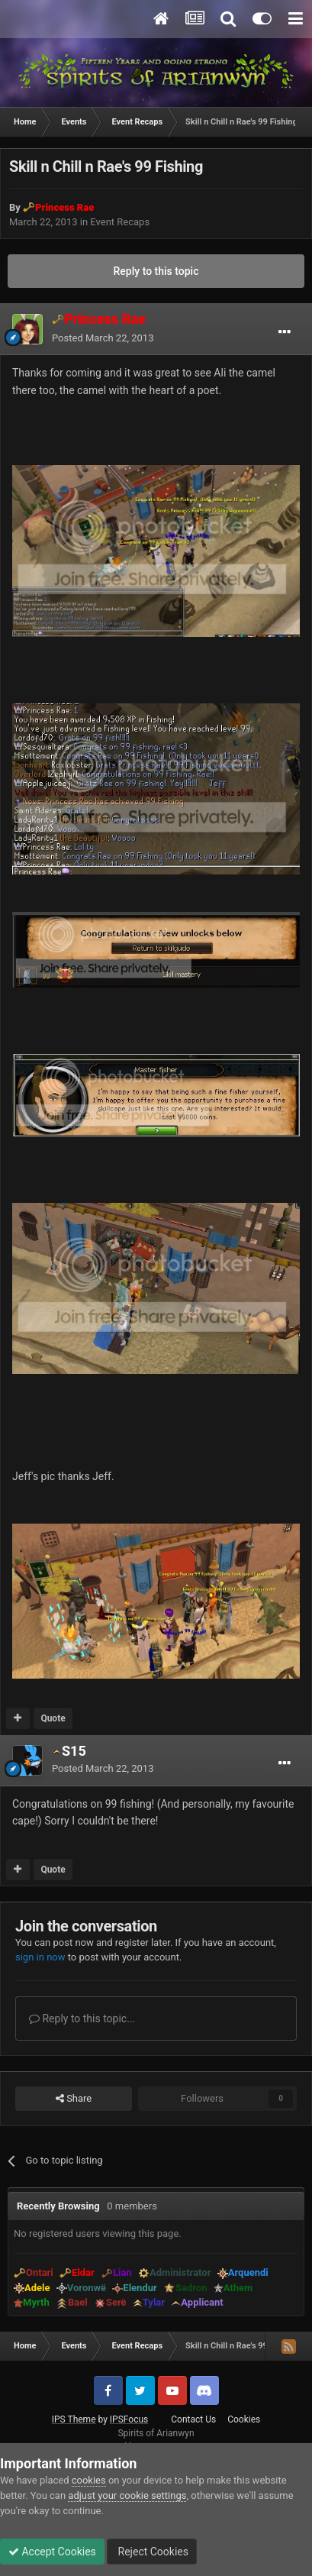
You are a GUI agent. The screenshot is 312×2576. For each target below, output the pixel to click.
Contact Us (193, 2419)
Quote (52, 1718)
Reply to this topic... (82, 2018)
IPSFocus (129, 2419)
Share (74, 2098)
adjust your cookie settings (127, 2495)
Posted (102, 338)
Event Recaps (120, 222)
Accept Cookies (52, 2551)
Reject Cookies (151, 2551)
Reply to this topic (156, 271)
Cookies (243, 2419)
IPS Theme (74, 2419)
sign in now (40, 1957)
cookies (89, 2480)
